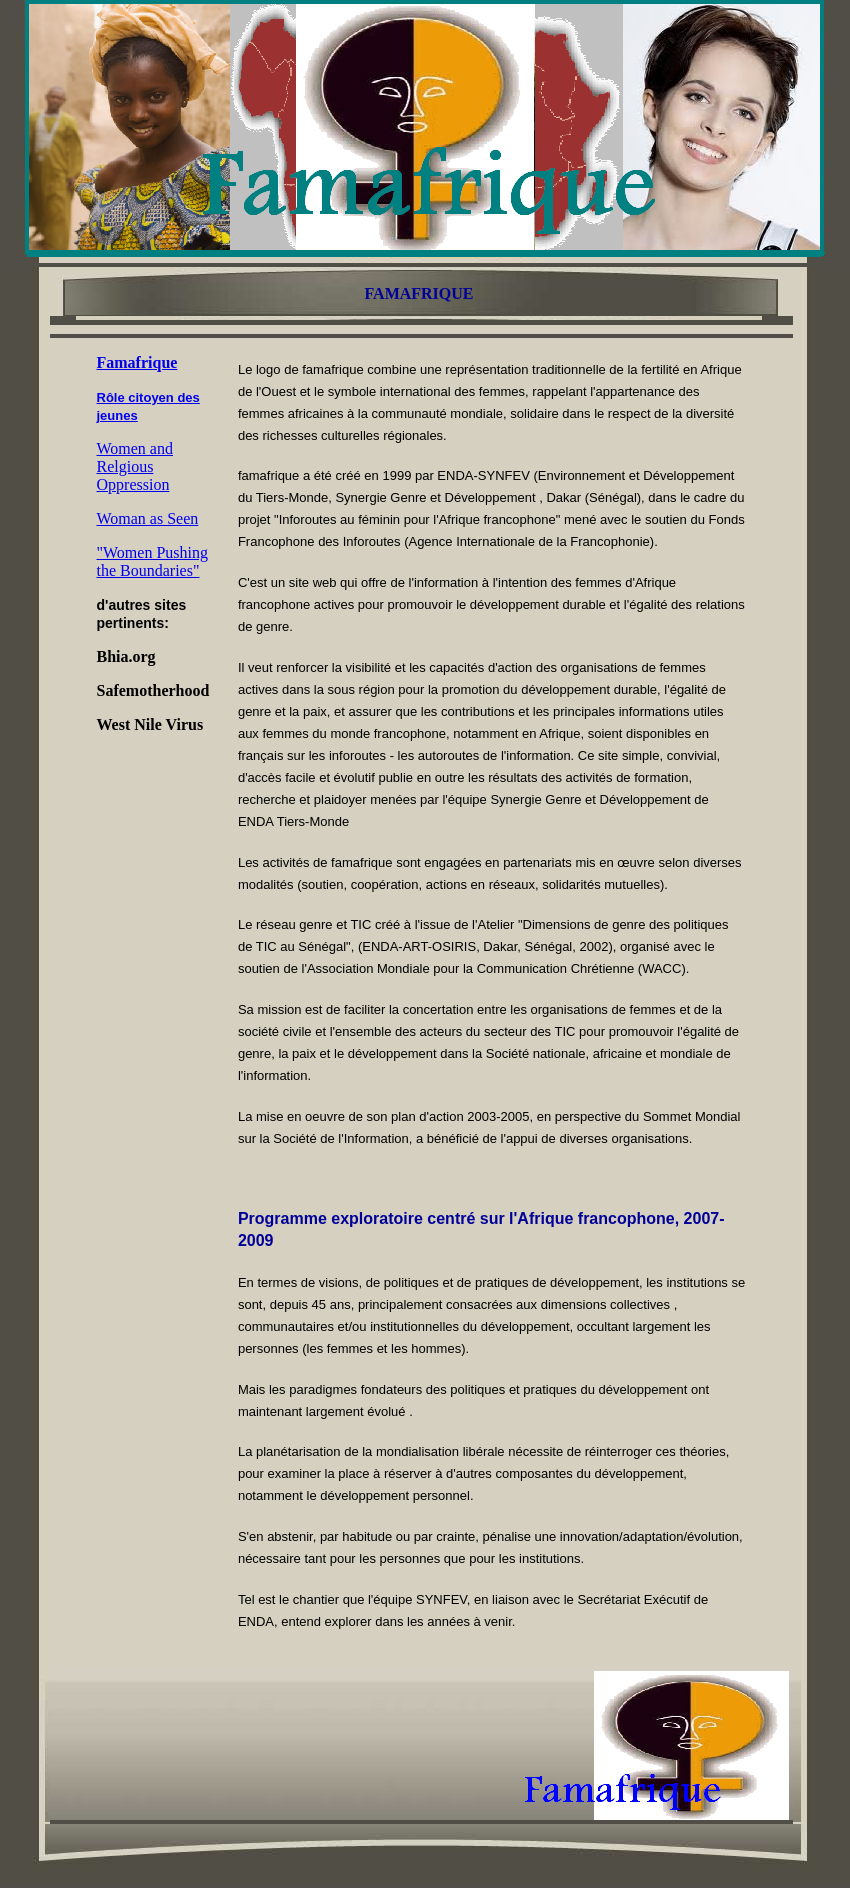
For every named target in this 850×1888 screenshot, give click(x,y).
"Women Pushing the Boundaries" (152, 561)
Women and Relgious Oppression (135, 466)
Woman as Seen (148, 518)
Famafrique (137, 362)
